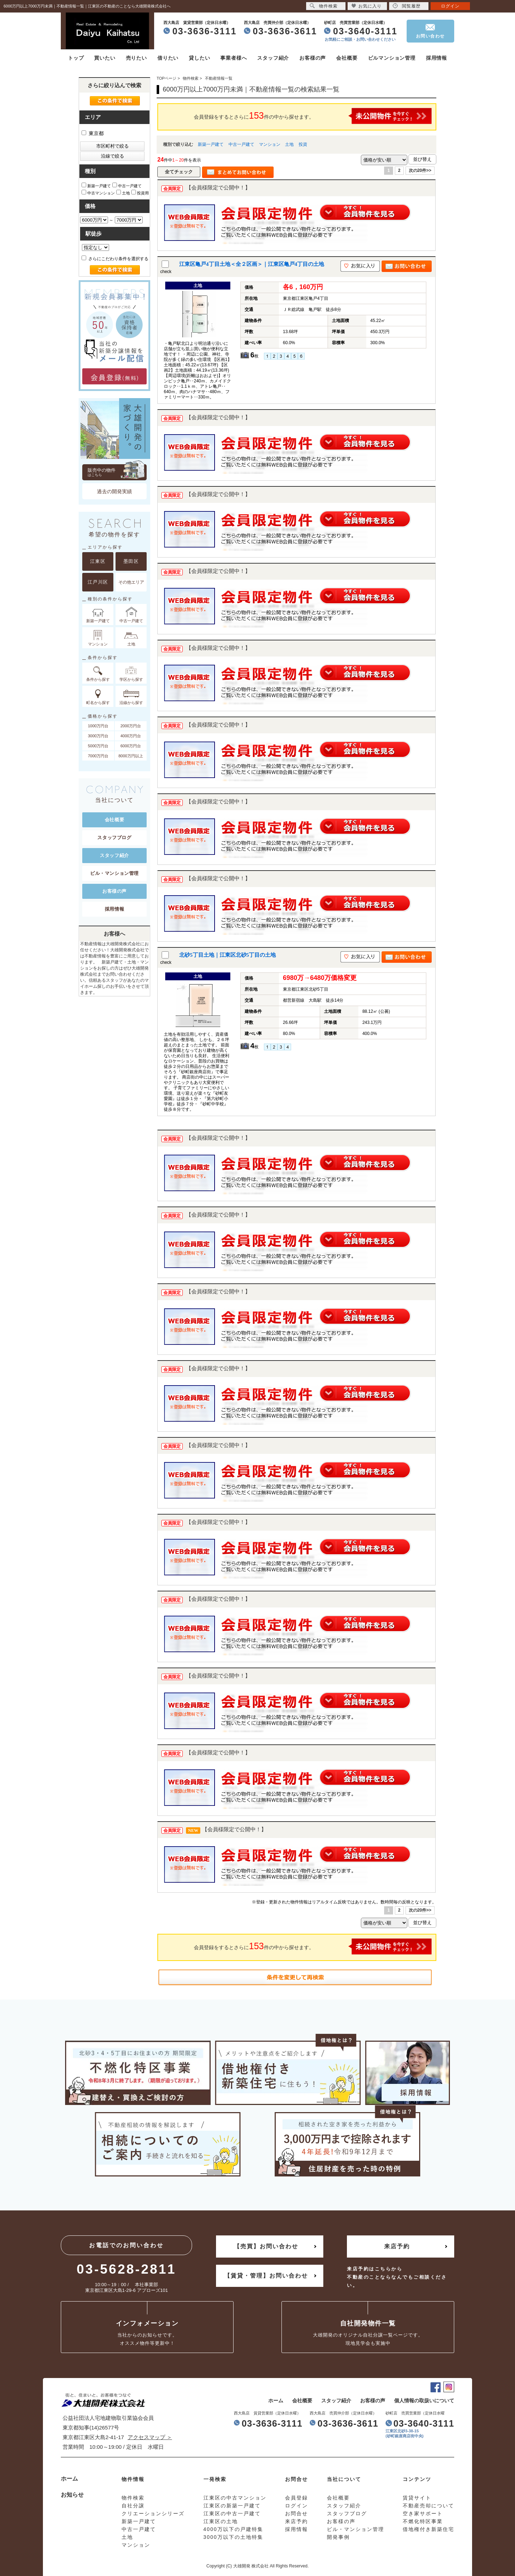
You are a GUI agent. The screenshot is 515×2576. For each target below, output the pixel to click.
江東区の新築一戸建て (232, 2505)
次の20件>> (420, 170)
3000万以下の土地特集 (233, 2537)
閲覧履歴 (407, 6)
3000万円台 (98, 736)
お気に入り (366, 6)
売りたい (136, 58)
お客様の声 (312, 58)
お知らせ (72, 2495)
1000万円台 (98, 726)
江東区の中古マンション (234, 2498)
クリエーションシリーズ (153, 2513)
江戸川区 (98, 582)
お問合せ (296, 2513)
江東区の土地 (220, 2521)
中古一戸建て (241, 144)
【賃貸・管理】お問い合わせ (266, 2276)
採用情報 (436, 58)
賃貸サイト (417, 2498)
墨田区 (131, 561)
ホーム (275, 2400)
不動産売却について (428, 2505)
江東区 (98, 561)
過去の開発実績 (114, 491)
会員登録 (296, 2498)
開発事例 (338, 2537)
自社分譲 (133, 2505)
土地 (289, 144)
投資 (303, 144)
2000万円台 (131, 726)
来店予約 (397, 2246)
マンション (269, 144)
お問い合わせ (430, 36)
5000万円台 (98, 746)
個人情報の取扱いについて (424, 2400)
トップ (76, 58)
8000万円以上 (130, 756)
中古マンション (98, 192)
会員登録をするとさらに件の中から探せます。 (313, 116)
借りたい (167, 58)
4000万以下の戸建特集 (233, 2529)
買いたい (104, 58)
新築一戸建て (211, 144)
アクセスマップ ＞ (150, 2437)
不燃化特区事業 (423, 2521)
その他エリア (131, 582)
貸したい (199, 58)
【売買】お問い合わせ (266, 2246)
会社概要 (346, 58)
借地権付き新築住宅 (428, 2529)
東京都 (93, 133)
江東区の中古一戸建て (232, 2513)
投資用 (140, 192)
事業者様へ (233, 58)
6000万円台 (131, 746)
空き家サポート (423, 2513)
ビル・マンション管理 (114, 873)
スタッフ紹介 (273, 58)
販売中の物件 (117, 472)
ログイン (450, 6)
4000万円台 (131, 736)
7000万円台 (98, 756)
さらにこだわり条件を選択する (115, 258)
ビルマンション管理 (392, 58)
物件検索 (324, 6)
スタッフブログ (114, 837)
